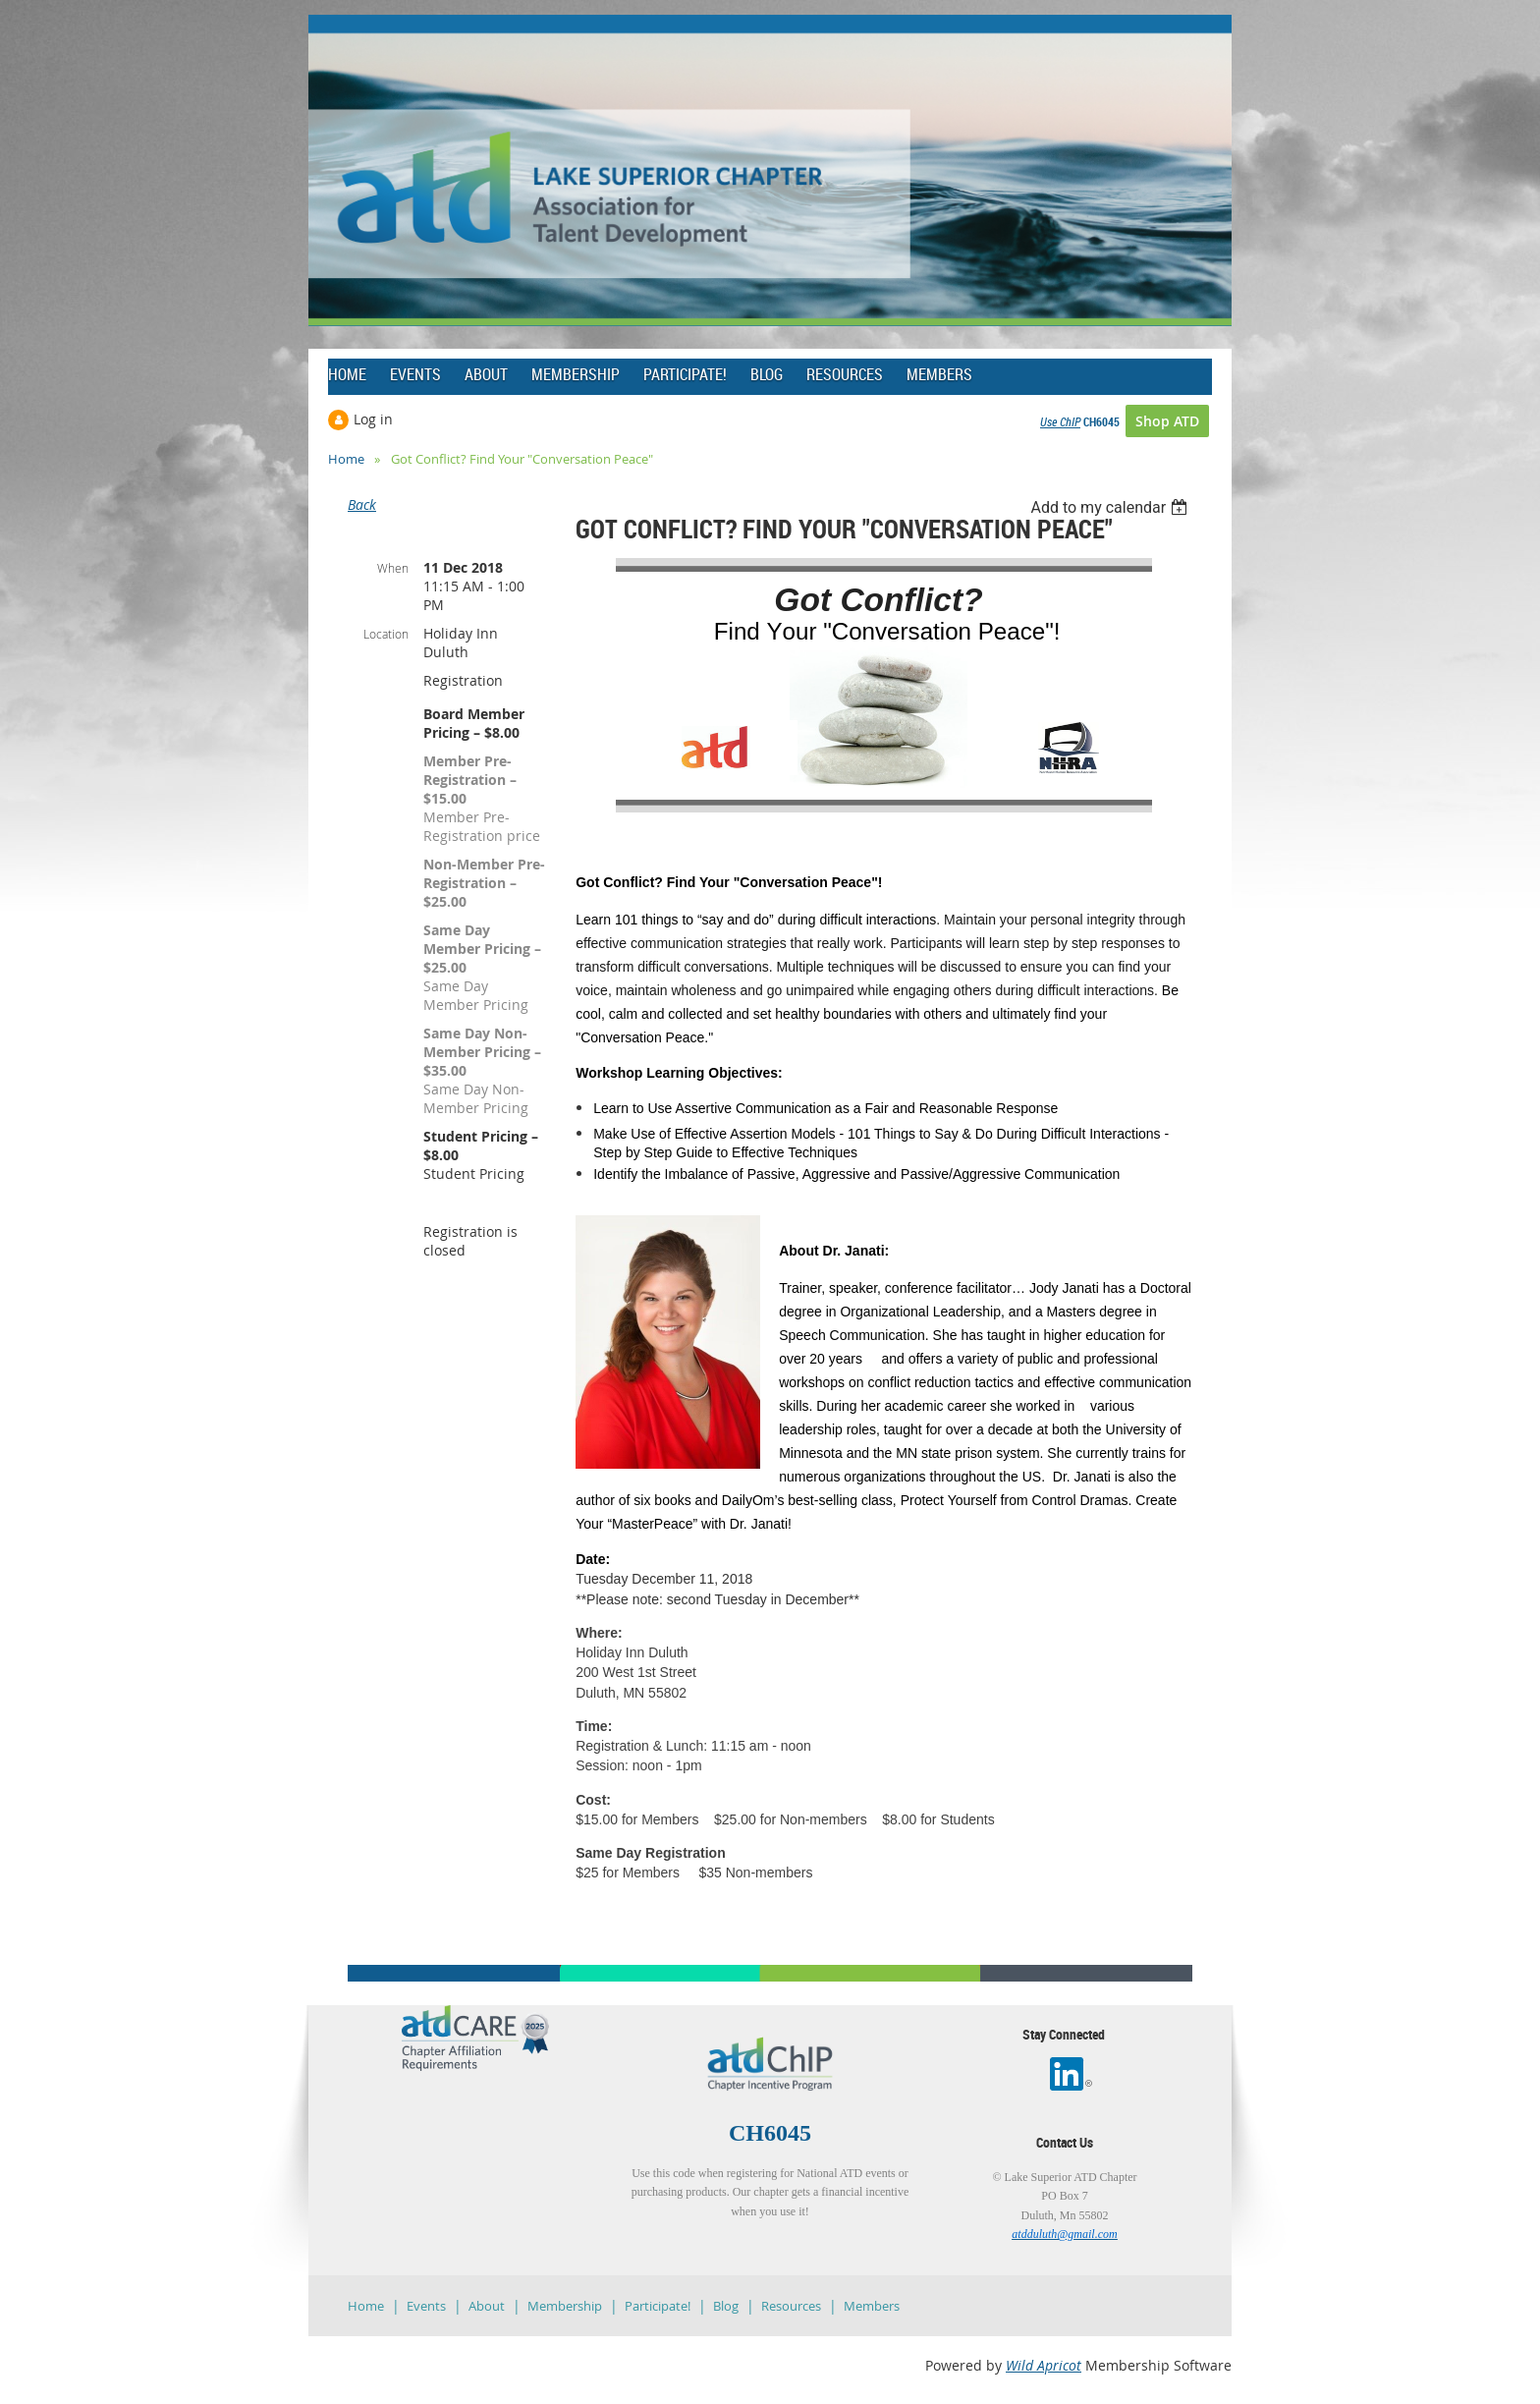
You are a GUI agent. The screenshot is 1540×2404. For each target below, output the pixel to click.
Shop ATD (1167, 421)
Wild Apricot (1043, 2365)
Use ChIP (1060, 421)
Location (386, 634)
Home (346, 459)
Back (362, 504)
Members (872, 2306)
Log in (373, 419)
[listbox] (1111, 507)
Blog (726, 2306)
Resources (791, 2306)
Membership (564, 2306)
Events (426, 2306)
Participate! (657, 2306)
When (393, 568)
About (486, 2306)
